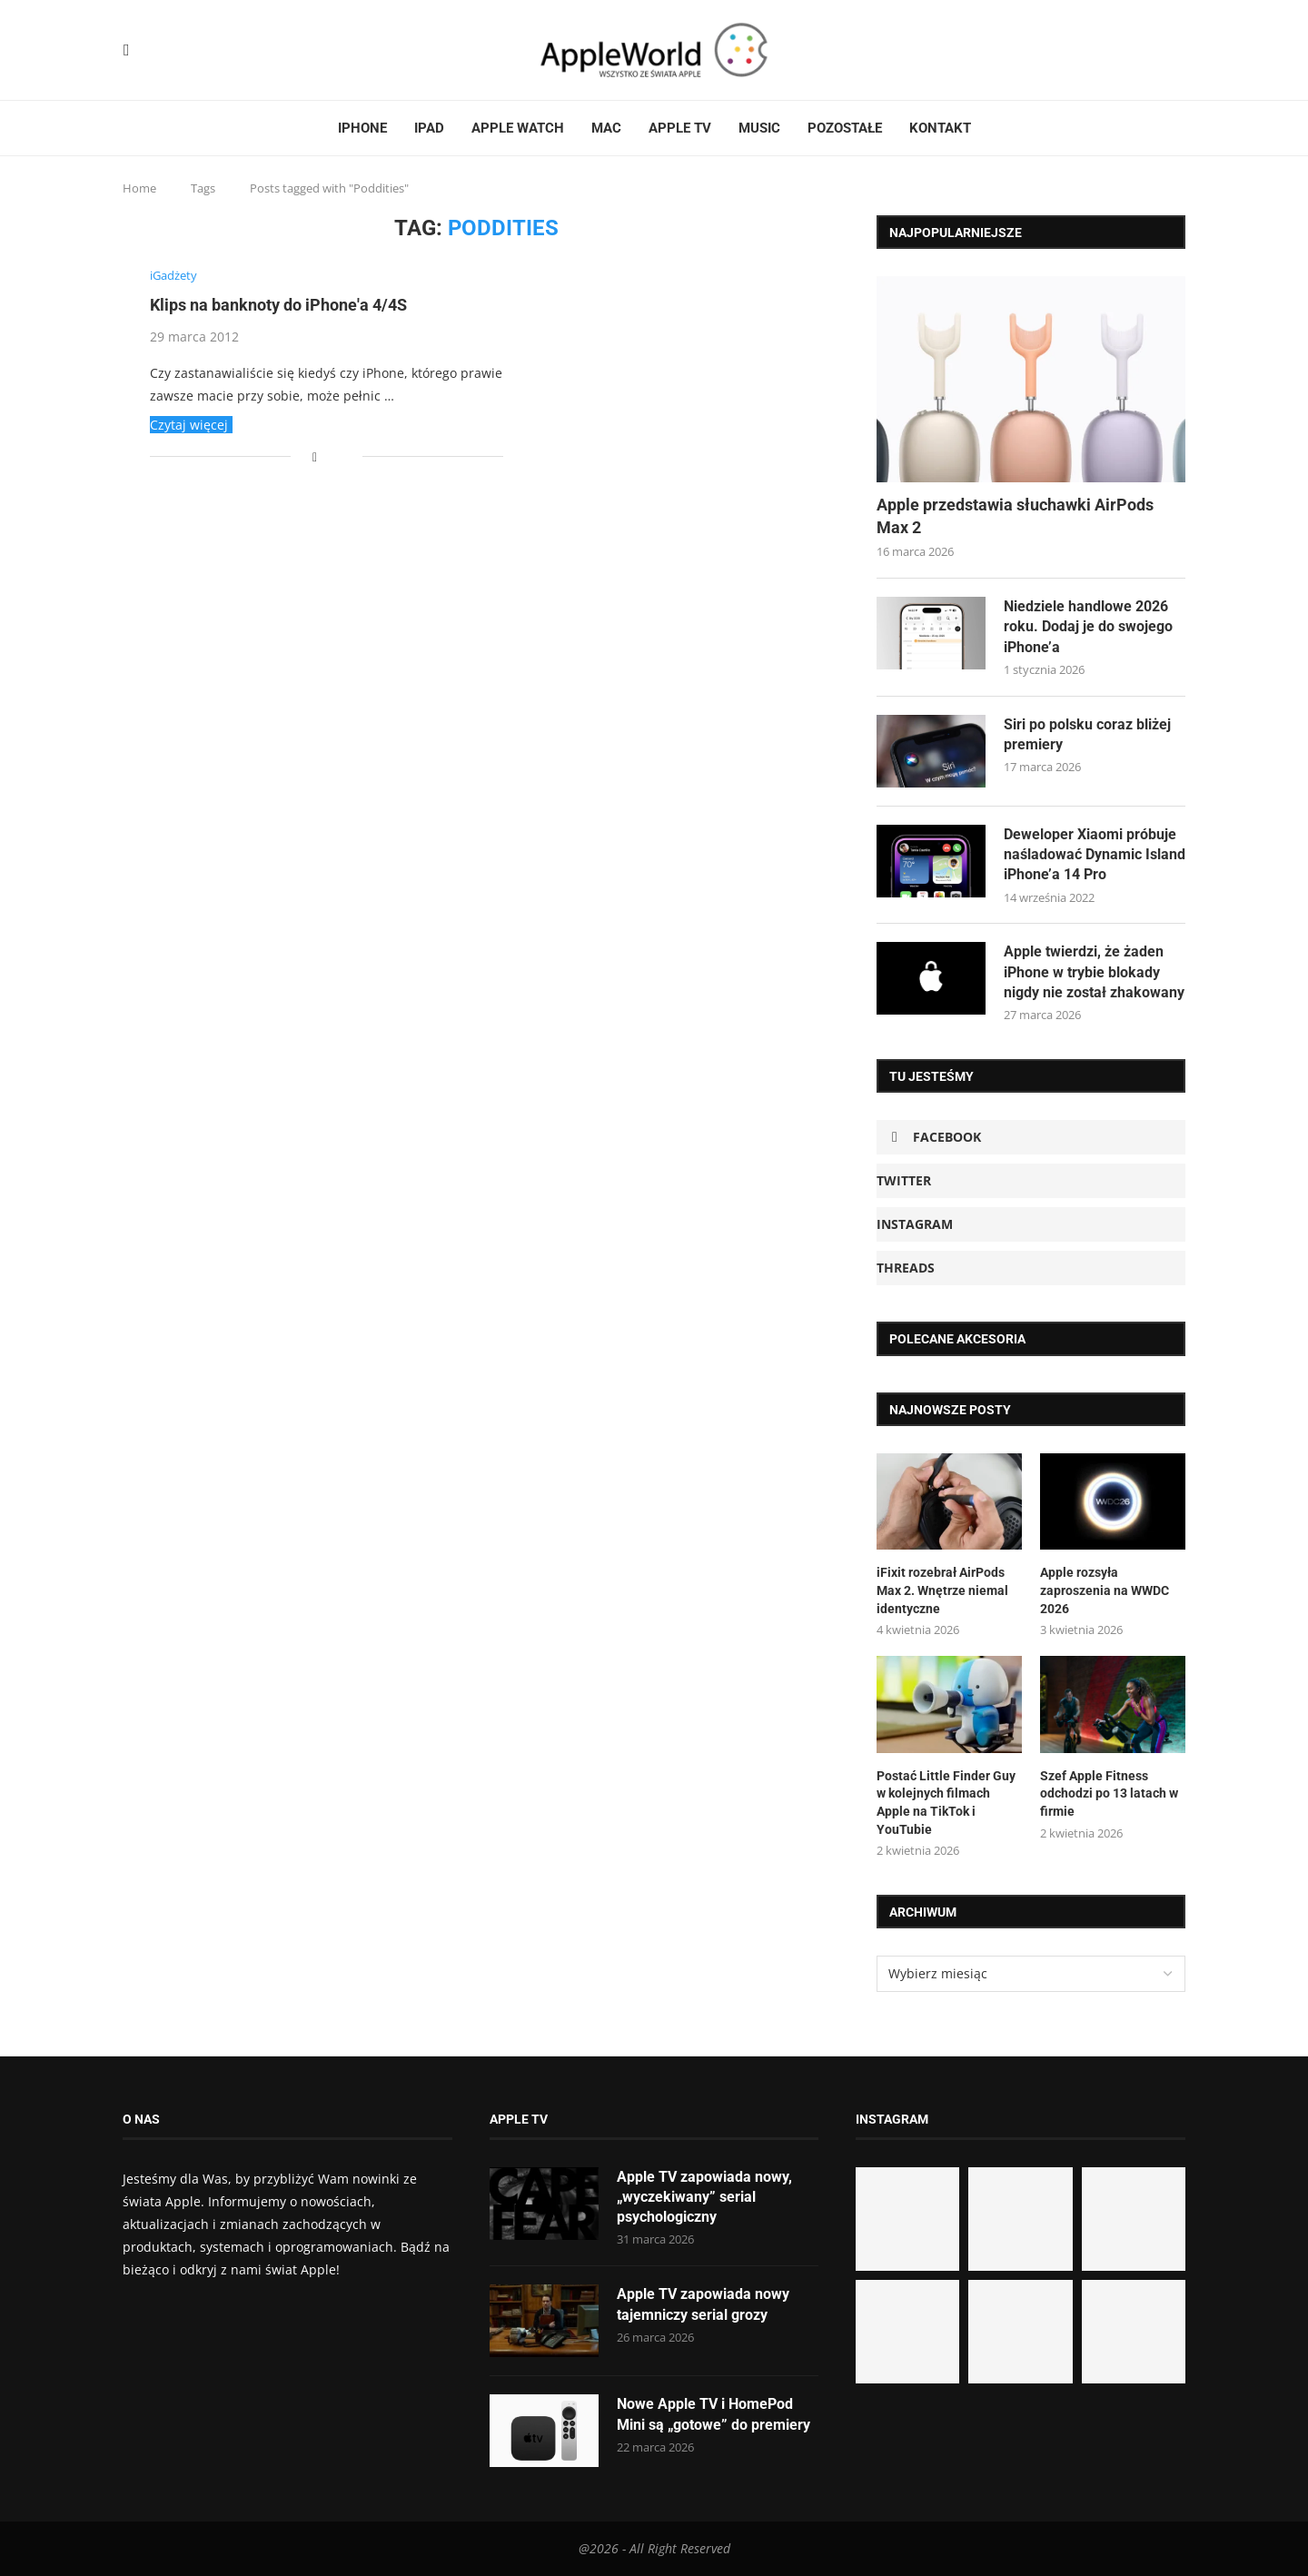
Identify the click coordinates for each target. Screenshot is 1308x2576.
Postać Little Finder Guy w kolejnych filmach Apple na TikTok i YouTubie (946, 1803)
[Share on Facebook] (314, 456)
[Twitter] (141, 50)
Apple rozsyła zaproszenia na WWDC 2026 (1104, 1591)
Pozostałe (845, 128)
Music (759, 128)
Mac (606, 128)
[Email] (184, 50)
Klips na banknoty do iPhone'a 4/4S (278, 305)
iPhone (362, 128)
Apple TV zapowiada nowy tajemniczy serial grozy (703, 2304)
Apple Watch (517, 128)
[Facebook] (127, 50)
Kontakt (940, 128)
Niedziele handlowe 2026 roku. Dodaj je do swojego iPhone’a (1088, 627)
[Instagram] (152, 50)
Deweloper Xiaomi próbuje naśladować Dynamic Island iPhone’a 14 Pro (1094, 855)
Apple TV (680, 128)
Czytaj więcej (189, 424)
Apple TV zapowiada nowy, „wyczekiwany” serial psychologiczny (704, 2197)
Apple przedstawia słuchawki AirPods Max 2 (1015, 516)
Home (139, 188)
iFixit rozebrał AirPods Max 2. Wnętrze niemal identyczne (942, 1591)
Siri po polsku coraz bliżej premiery (1087, 734)
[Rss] (173, 50)
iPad (429, 128)
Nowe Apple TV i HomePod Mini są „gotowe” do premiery (713, 2414)
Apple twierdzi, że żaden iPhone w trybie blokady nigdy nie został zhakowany (1094, 973)
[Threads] (163, 50)
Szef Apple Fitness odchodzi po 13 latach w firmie (1109, 1793)
